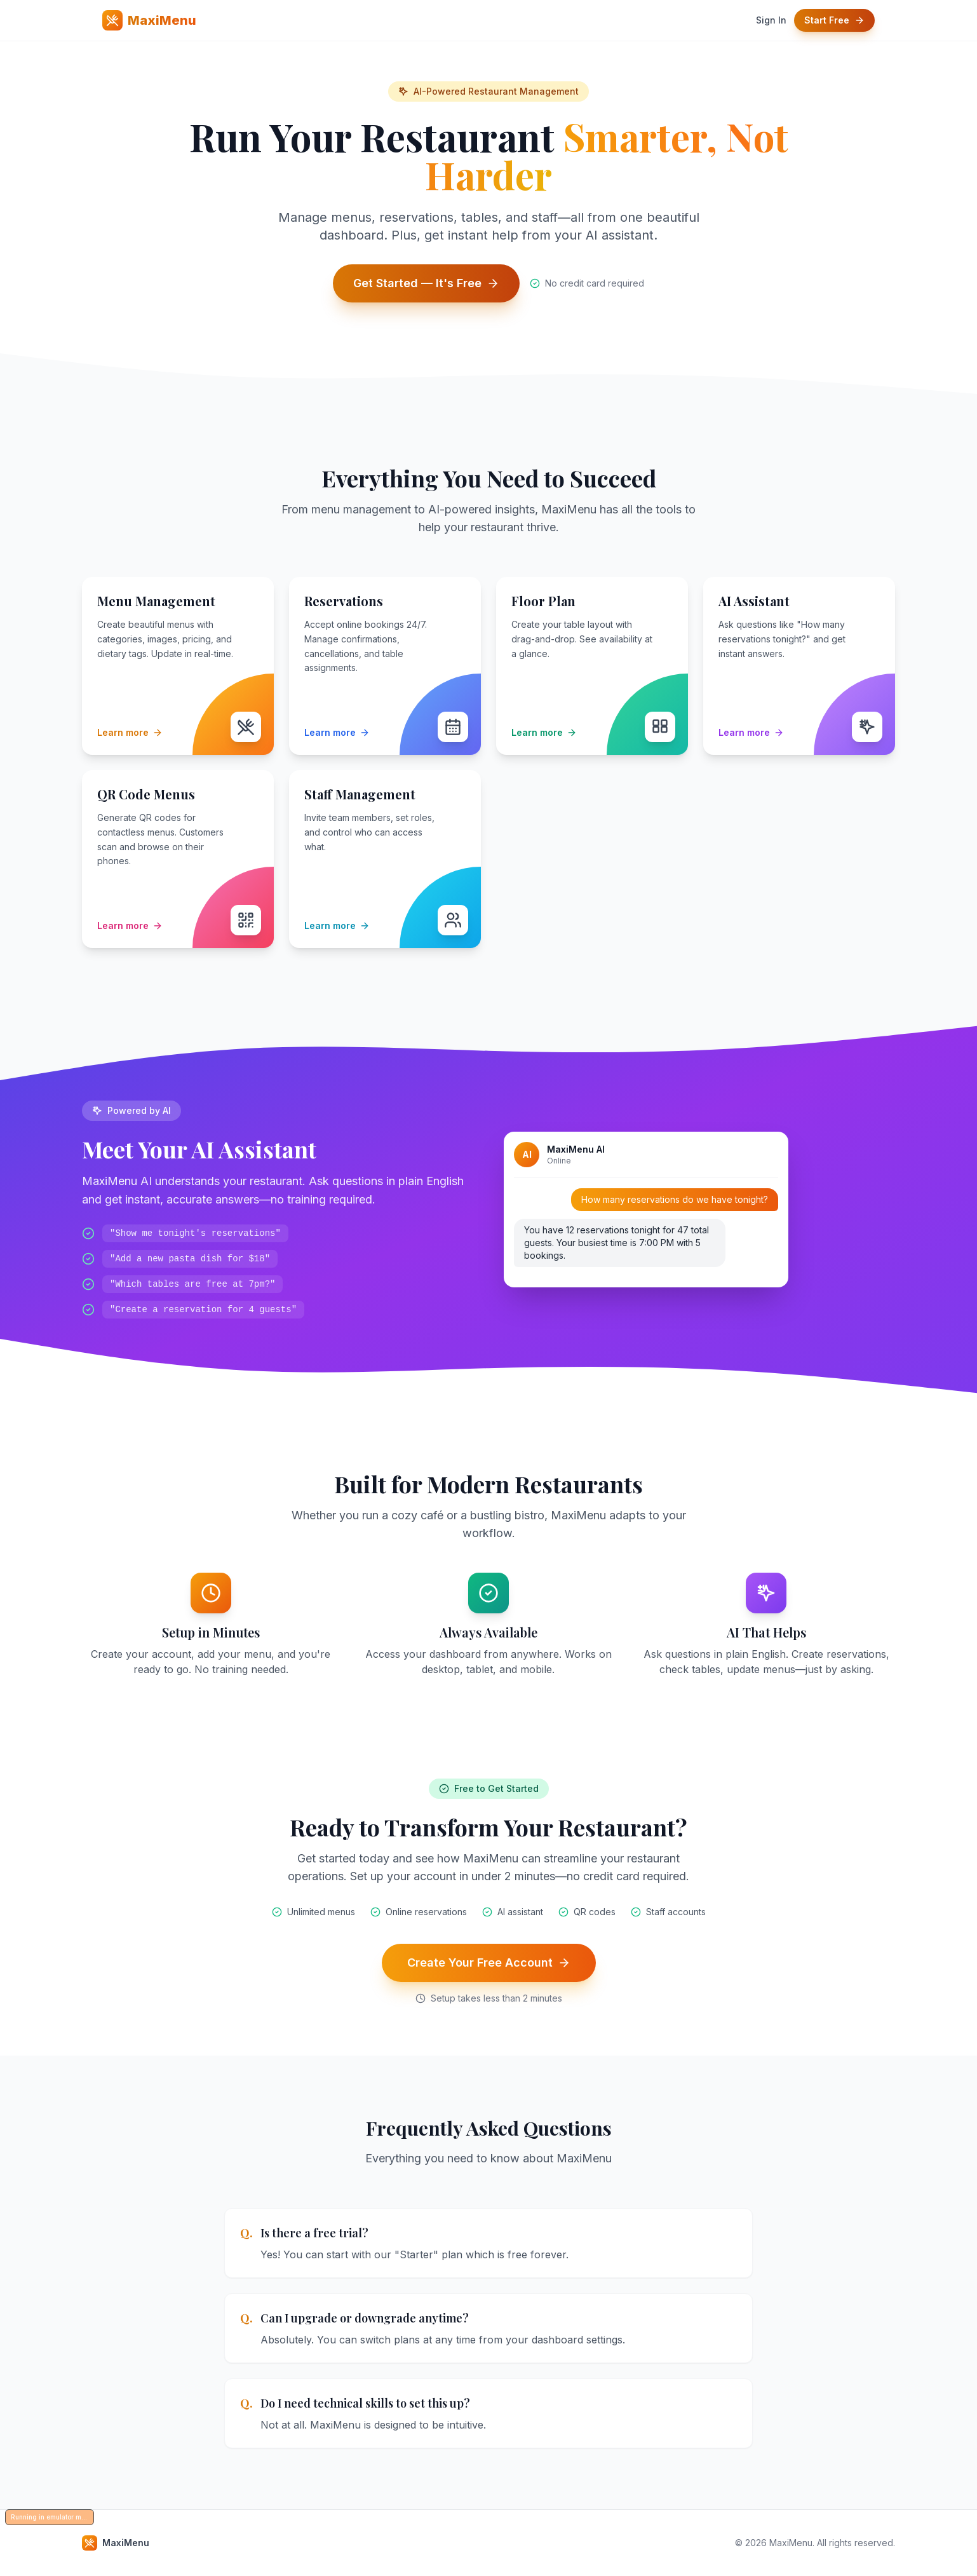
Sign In (771, 20)
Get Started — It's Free (426, 283)
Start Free (834, 20)
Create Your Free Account (488, 1962)
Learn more (130, 732)
